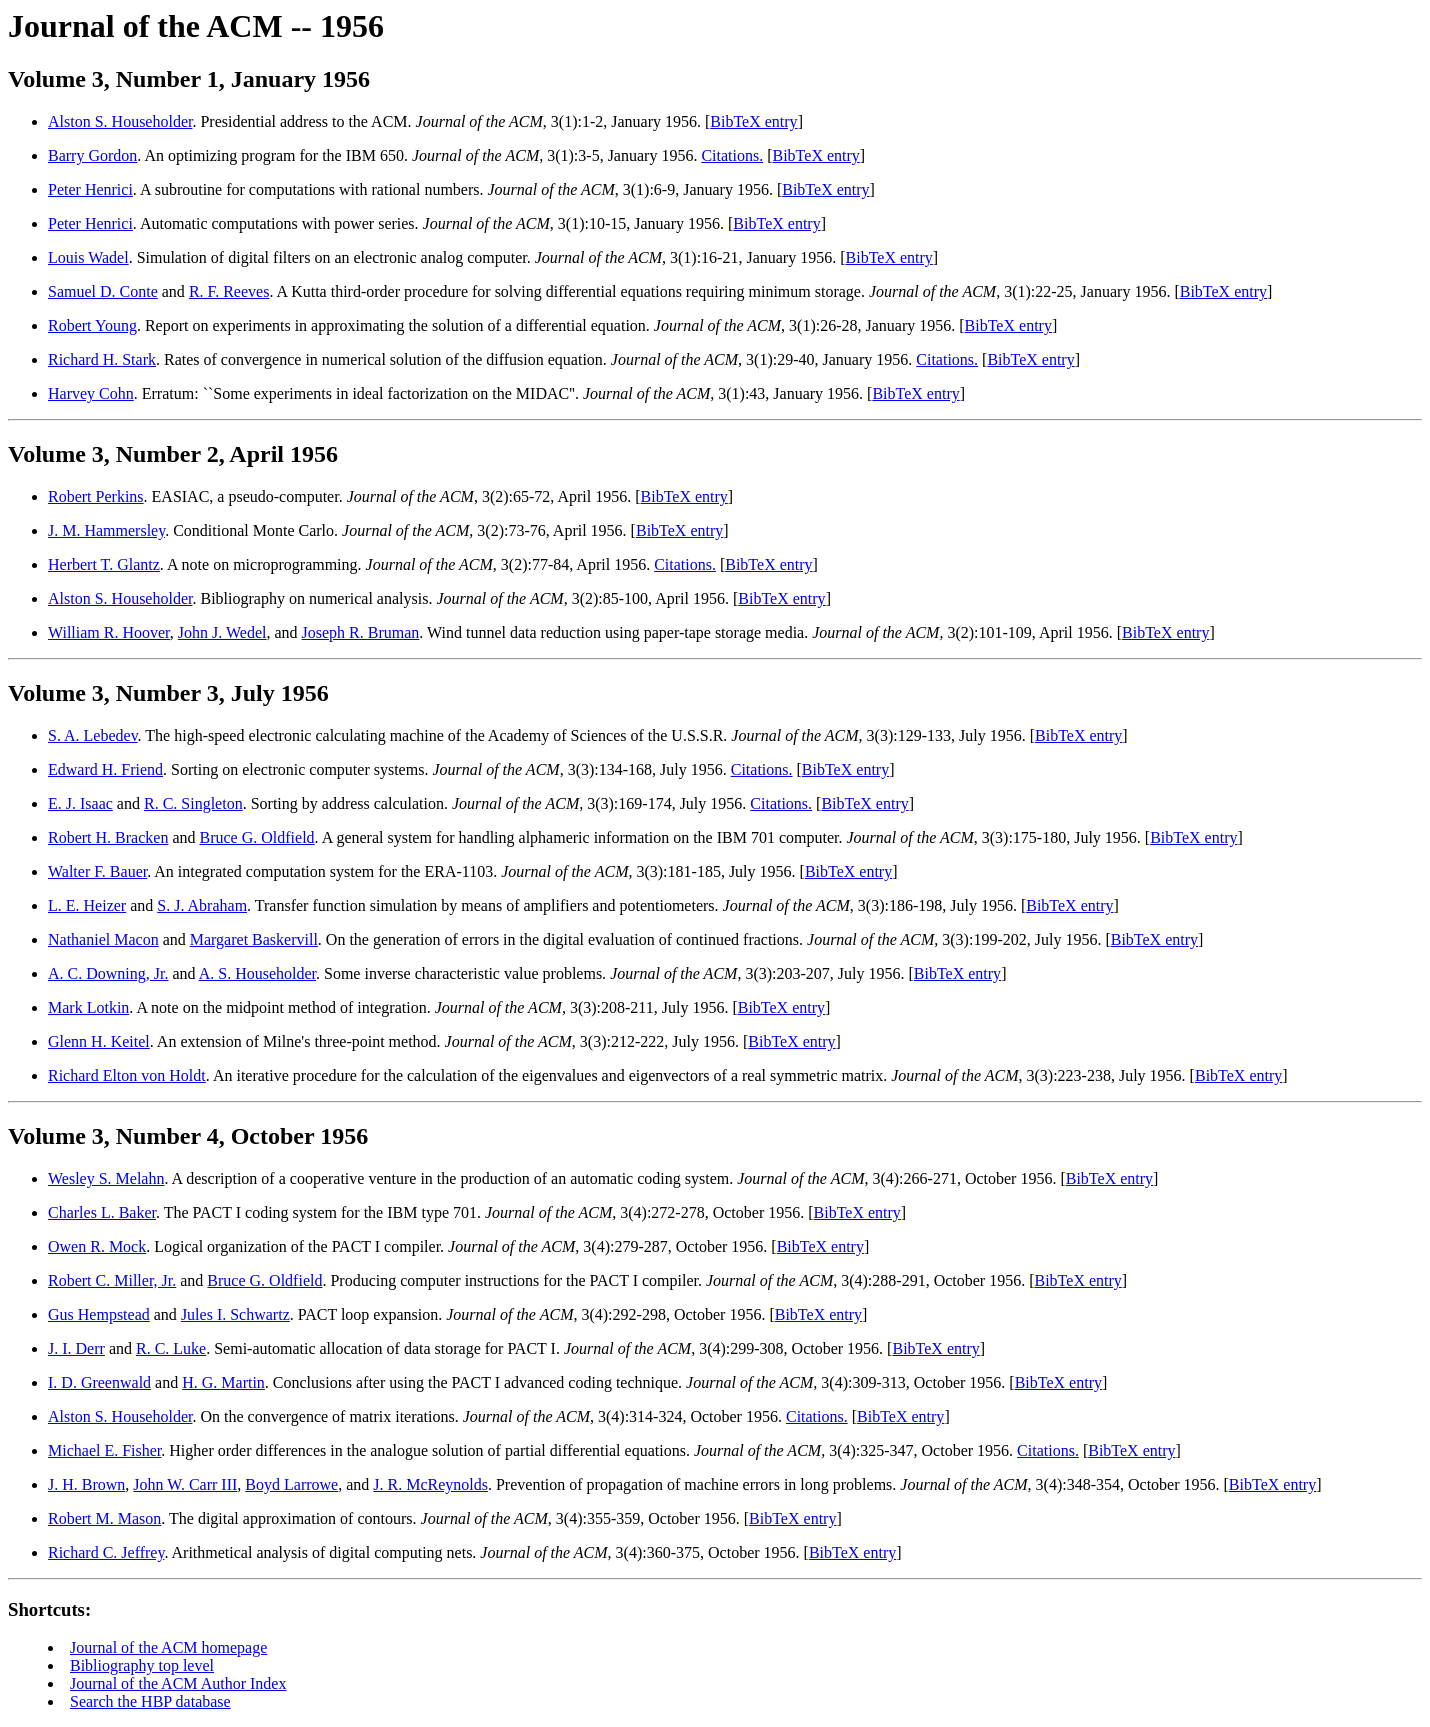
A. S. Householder (257, 973)
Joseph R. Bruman (361, 632)
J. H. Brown (86, 1484)
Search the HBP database (150, 1701)
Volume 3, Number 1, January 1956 (189, 79)
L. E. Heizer (87, 905)
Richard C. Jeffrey (106, 1552)
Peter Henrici (90, 189)
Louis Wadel (88, 257)
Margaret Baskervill (254, 939)
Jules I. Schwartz (235, 1314)
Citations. (732, 155)
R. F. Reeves (229, 291)
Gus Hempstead (99, 1314)
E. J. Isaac (80, 803)
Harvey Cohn (91, 393)
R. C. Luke (171, 1348)
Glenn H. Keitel (99, 1041)
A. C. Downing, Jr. (108, 973)
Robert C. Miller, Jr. (112, 1280)
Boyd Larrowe (291, 1484)
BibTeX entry (753, 121)
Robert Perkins (96, 496)
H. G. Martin (223, 1382)
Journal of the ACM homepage (168, 1647)
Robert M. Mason (104, 1518)
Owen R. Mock (97, 1246)
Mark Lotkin (88, 1007)
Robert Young (92, 325)
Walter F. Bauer (97, 871)
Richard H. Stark (102, 359)
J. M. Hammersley (106, 530)
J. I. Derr (76, 1348)
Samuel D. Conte (103, 291)
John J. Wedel (222, 632)
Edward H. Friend (105, 769)
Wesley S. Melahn (106, 1178)
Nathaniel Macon (103, 939)
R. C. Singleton (193, 803)
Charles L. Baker (102, 1212)
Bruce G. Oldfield (257, 837)
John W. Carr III (185, 1484)
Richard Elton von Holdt (127, 1075)
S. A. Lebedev (93, 735)
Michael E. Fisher (104, 1450)
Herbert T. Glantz (104, 564)
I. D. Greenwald (99, 1382)
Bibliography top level (142, 1665)
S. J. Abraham (202, 905)
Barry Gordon (92, 155)
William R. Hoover (109, 632)
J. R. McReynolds (430, 1484)
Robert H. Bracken (108, 837)
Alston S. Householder (120, 121)
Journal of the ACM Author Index (178, 1683)
